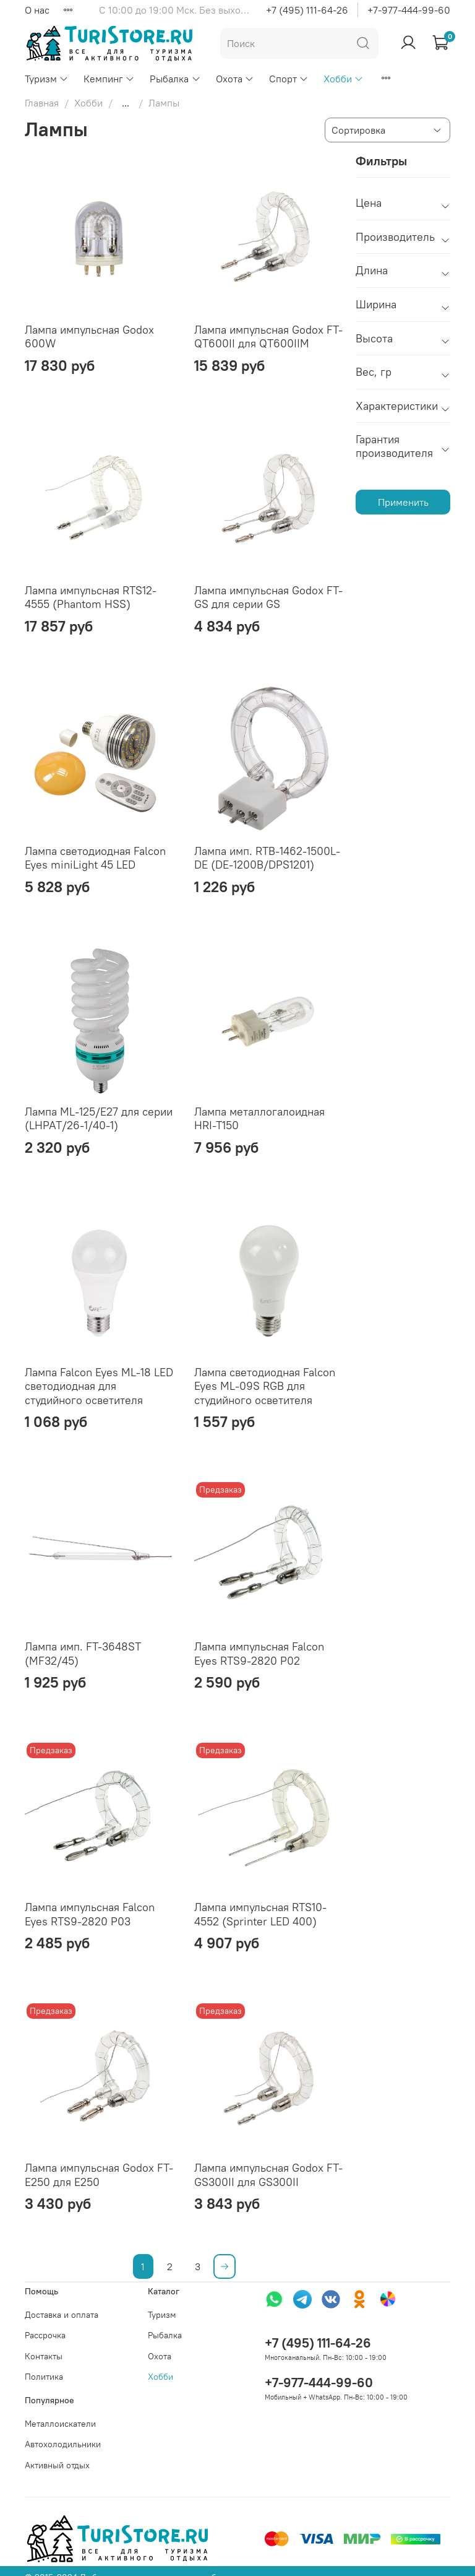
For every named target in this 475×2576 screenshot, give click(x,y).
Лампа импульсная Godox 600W (89, 337)
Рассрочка (45, 2335)
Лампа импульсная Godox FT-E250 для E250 (99, 2175)
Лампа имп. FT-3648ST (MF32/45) (83, 1653)
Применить (403, 502)
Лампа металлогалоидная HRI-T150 (259, 1118)
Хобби (343, 78)
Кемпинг (109, 78)
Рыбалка (175, 78)
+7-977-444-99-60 (408, 10)
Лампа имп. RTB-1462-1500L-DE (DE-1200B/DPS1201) (267, 858)
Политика (44, 2376)
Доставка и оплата (61, 2314)
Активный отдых (57, 2465)
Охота (235, 78)
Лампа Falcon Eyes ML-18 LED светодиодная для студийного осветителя (99, 1386)
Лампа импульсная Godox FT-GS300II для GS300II (268, 2175)
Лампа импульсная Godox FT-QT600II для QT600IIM (268, 337)
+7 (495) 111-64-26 (307, 10)
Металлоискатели (60, 2423)
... (125, 102)
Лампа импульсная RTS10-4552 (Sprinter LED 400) (260, 1914)
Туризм (47, 78)
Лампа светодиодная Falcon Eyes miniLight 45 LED (95, 858)
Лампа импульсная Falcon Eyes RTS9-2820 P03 (90, 1914)
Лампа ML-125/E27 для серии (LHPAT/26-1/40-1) (99, 1118)
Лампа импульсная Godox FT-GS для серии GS (268, 597)
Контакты (43, 2356)
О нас (37, 10)
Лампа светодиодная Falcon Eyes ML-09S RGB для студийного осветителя (264, 1386)
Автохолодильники (63, 2444)
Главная (42, 103)
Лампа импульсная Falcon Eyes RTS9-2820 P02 (259, 1653)
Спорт (289, 78)
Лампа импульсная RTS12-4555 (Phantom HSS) (90, 597)
